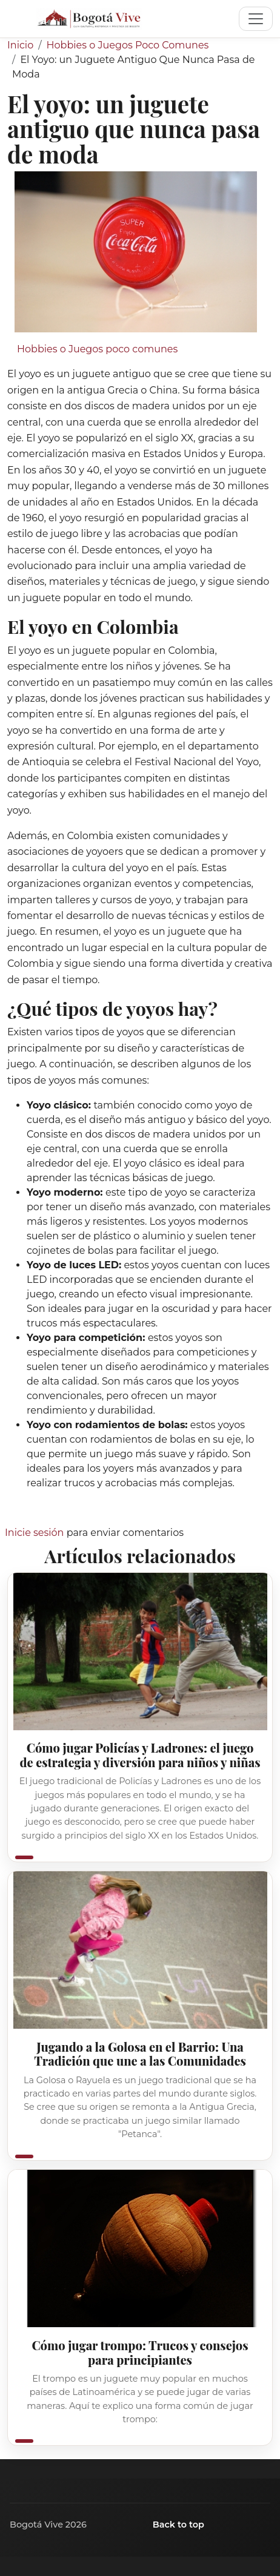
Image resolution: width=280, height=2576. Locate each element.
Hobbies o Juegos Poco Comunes (128, 45)
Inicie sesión (34, 1532)
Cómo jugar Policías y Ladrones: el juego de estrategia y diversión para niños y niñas (139, 1754)
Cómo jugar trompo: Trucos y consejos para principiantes (140, 2352)
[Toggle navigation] (256, 19)
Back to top (178, 2524)
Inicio (20, 45)
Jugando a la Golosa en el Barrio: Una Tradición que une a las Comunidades (140, 2053)
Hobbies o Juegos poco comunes (97, 349)
